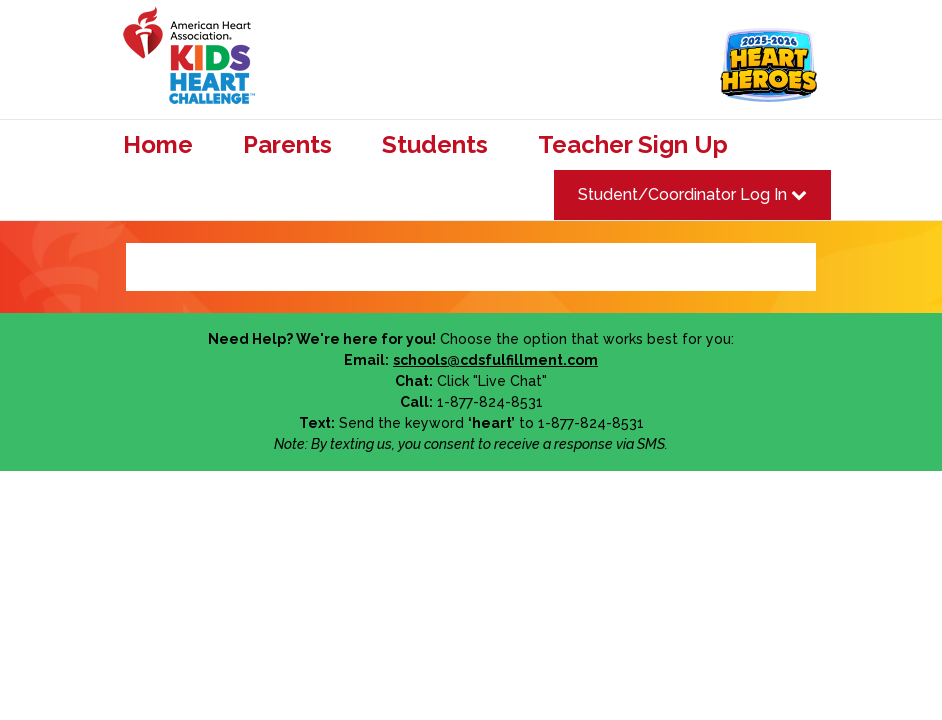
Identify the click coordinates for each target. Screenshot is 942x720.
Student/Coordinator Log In (692, 194)
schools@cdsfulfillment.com (495, 360)
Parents (287, 145)
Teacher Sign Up (633, 145)
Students (435, 145)
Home (158, 145)
